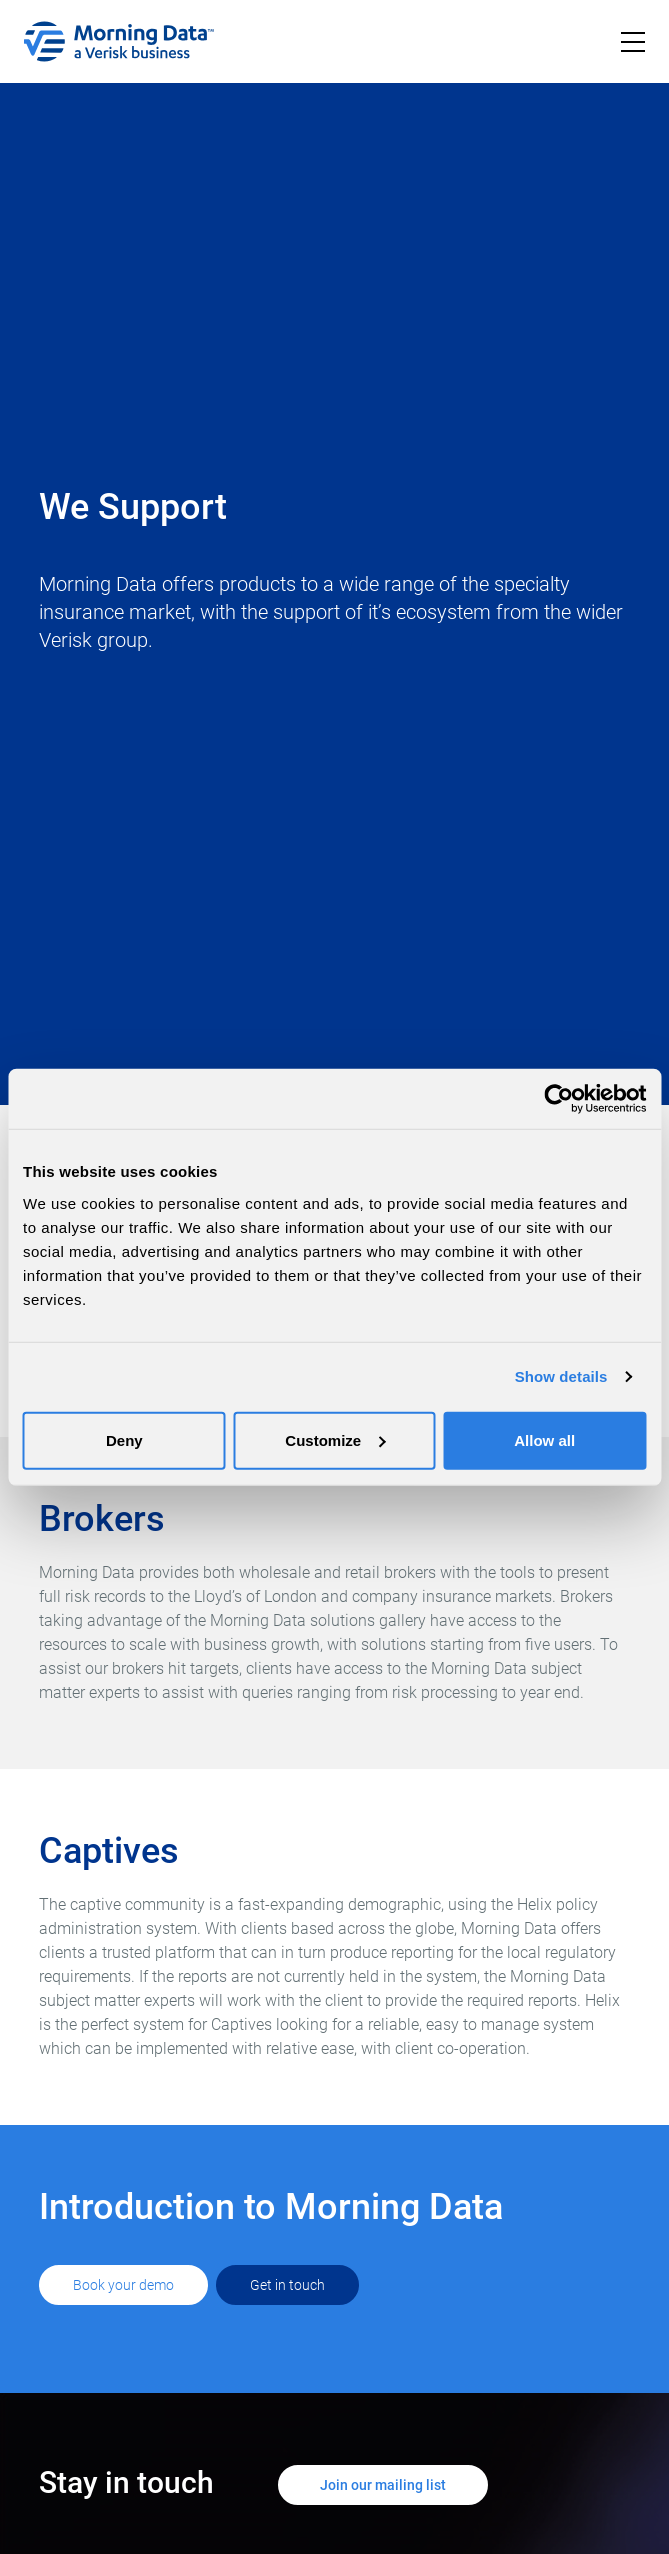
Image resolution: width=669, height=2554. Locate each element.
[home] (119, 41)
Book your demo (123, 2285)
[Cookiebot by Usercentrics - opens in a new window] (558, 1099)
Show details (561, 1376)
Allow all (544, 1439)
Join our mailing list (383, 2485)
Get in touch (287, 2285)
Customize (335, 1439)
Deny (124, 1439)
